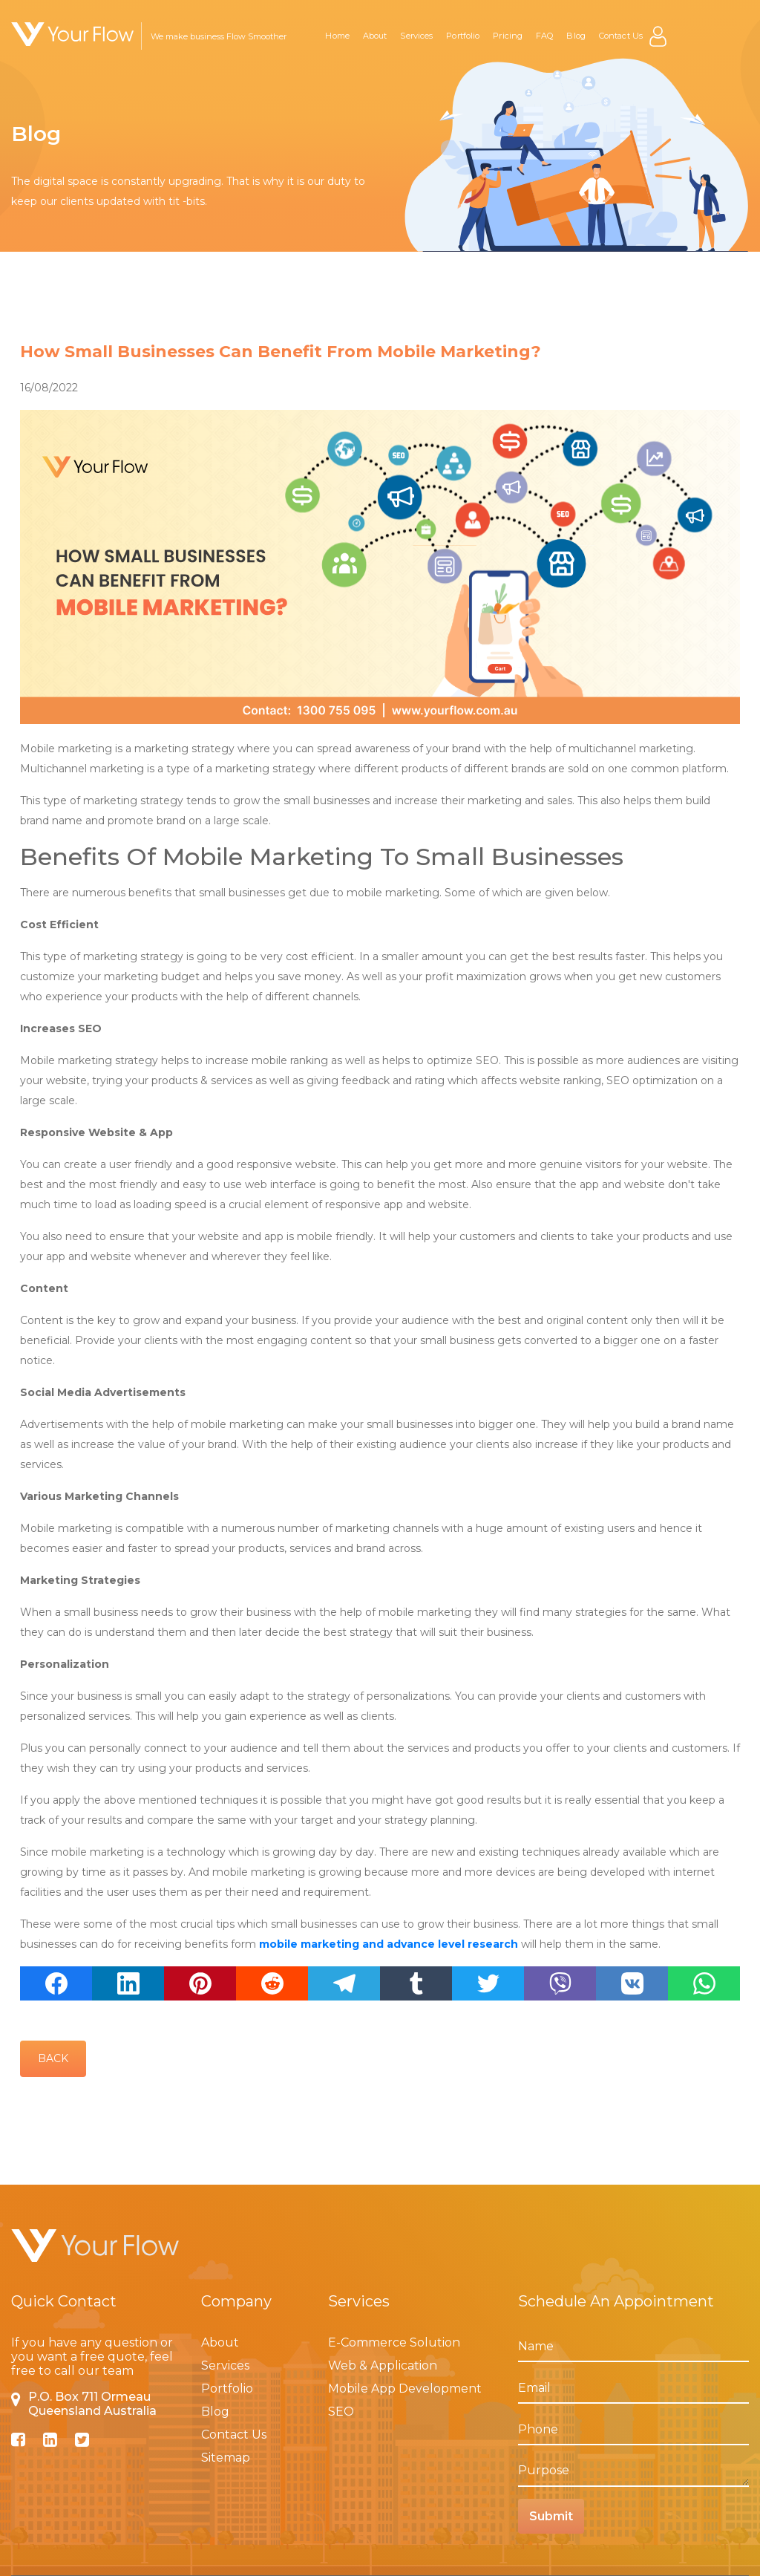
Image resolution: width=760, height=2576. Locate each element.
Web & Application (382, 2365)
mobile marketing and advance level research (390, 1944)
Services (416, 35)
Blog (575, 35)
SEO (341, 2411)
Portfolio (462, 35)
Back (53, 2058)
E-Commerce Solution (394, 2342)
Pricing (507, 35)
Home (337, 35)
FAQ (544, 35)
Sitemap (225, 2458)
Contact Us (621, 35)
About (375, 35)
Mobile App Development (405, 2388)
